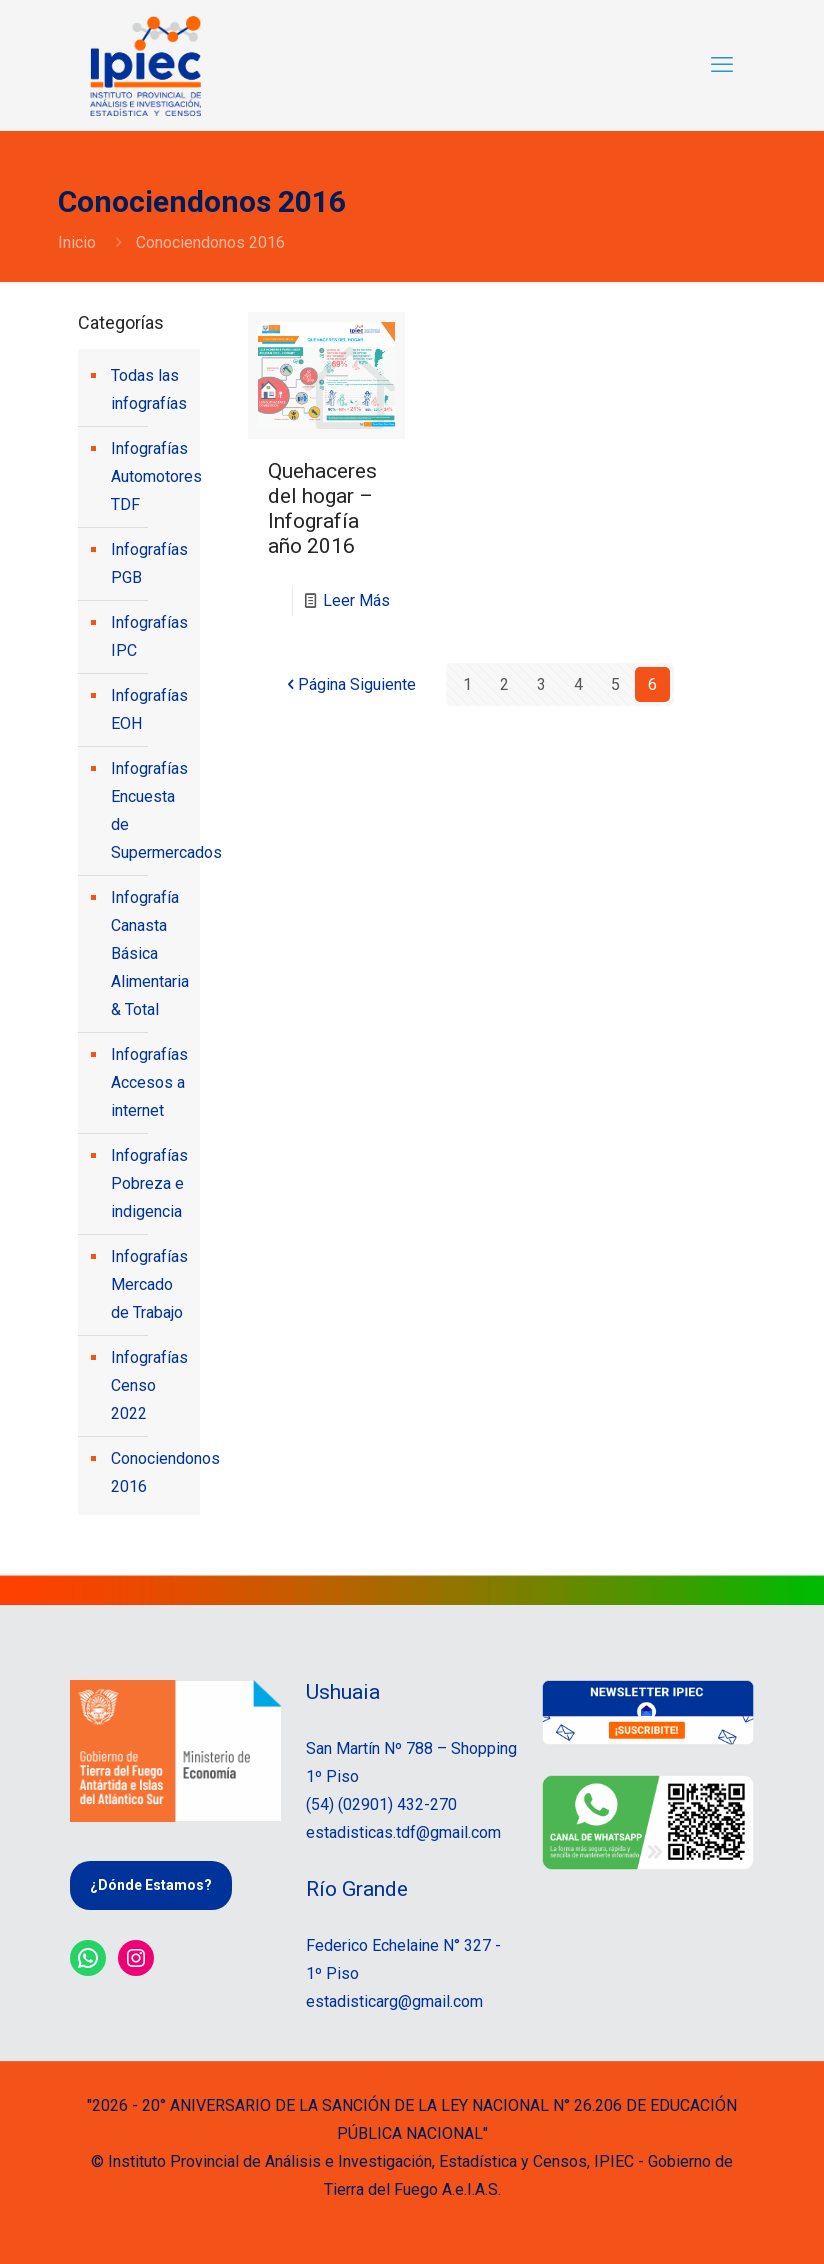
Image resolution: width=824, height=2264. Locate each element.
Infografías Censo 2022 (149, 1385)
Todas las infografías (149, 389)
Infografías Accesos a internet (149, 1082)
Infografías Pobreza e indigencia (149, 1183)
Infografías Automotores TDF (150, 476)
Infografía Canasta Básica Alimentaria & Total (150, 953)
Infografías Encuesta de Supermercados (150, 810)
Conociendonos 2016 (150, 1472)
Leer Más (356, 600)
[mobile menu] (722, 65)
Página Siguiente (349, 684)
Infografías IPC (149, 636)
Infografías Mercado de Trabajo (149, 1284)
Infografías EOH (149, 709)
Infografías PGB (149, 563)
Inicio (77, 242)
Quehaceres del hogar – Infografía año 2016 (322, 508)
